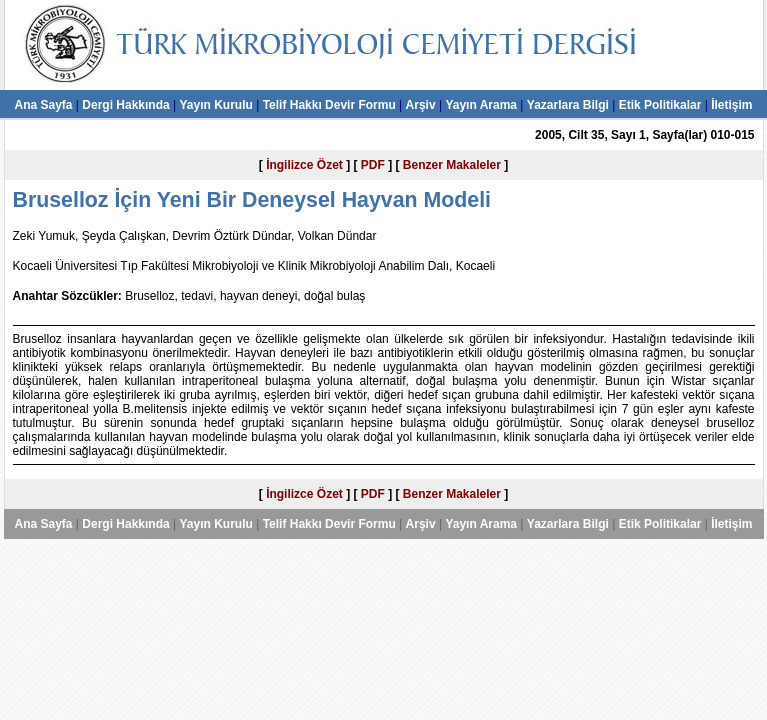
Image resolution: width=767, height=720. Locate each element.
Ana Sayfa (43, 105)
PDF (373, 165)
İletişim (731, 105)
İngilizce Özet (304, 165)
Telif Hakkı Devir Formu (329, 105)
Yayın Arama (481, 105)
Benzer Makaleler (452, 165)
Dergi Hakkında (125, 105)
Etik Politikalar (660, 105)
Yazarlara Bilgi (568, 105)
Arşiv (421, 105)
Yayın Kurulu (215, 105)
